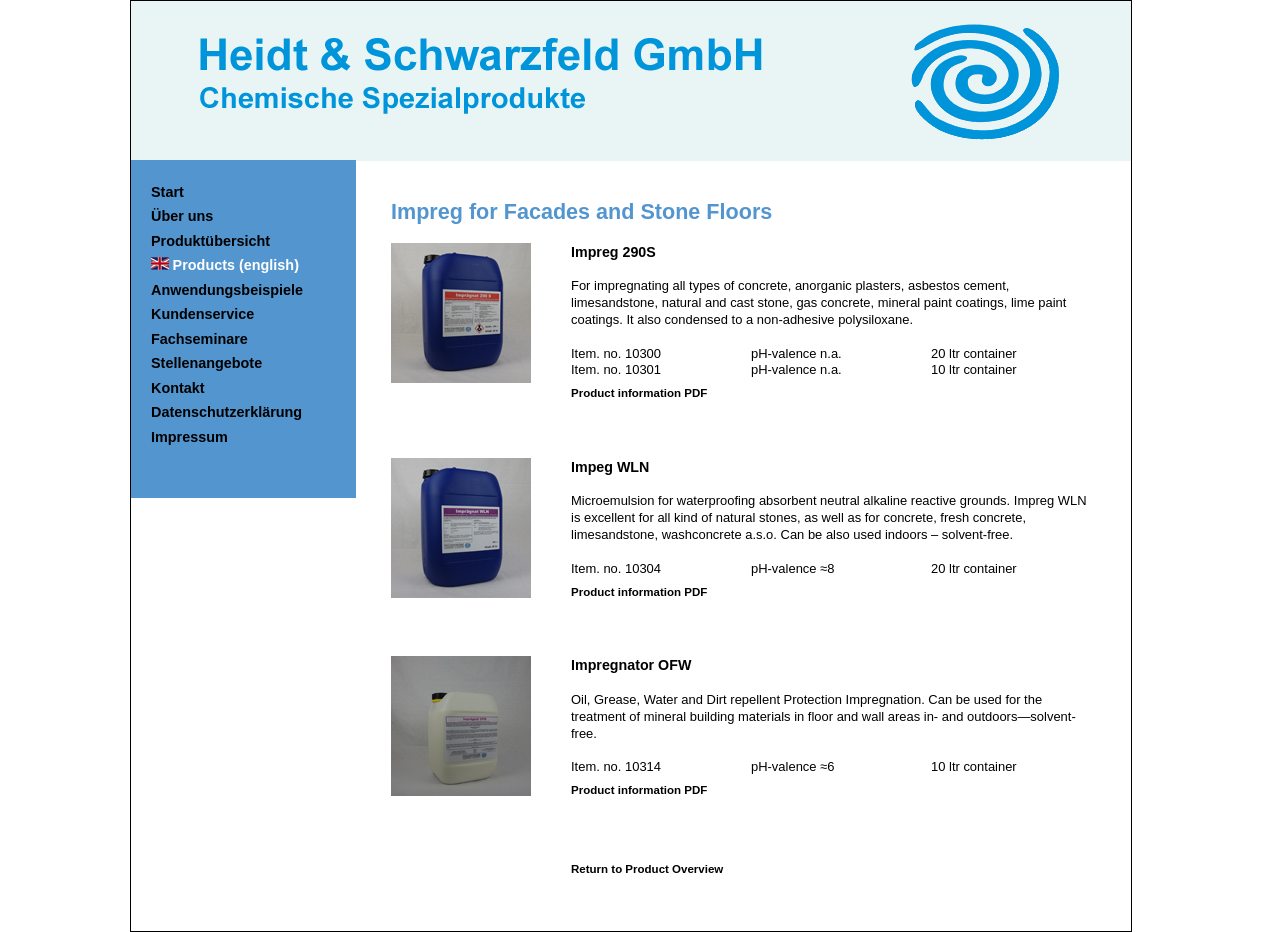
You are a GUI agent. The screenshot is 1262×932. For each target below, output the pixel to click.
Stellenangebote (206, 363)
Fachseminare (199, 339)
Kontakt (178, 388)
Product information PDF (639, 393)
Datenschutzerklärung (226, 412)
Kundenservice (202, 314)
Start (167, 192)
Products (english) (236, 265)
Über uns (182, 216)
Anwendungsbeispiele (227, 290)
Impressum (189, 437)
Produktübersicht (210, 241)
